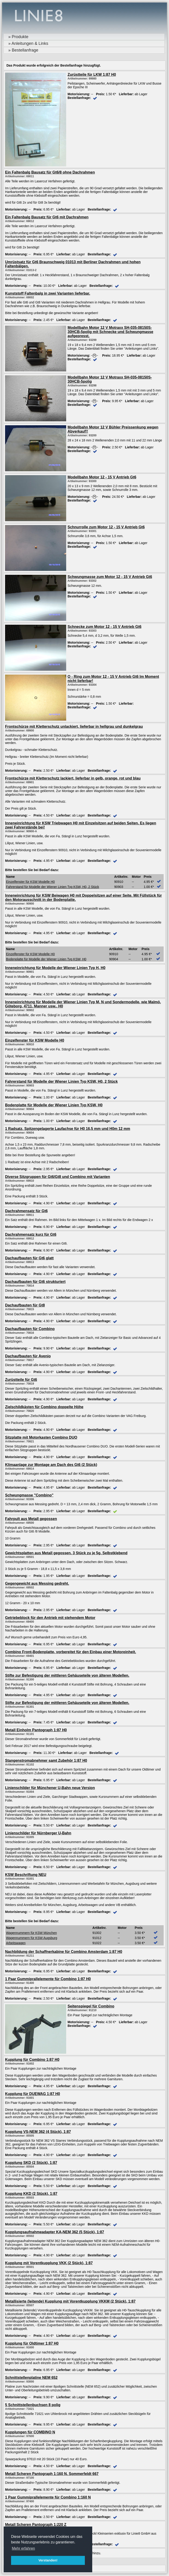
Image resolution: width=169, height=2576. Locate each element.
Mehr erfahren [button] (23, 2548)
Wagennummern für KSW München (31, 1933)
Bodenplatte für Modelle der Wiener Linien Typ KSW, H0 (46, 959)
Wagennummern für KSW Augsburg (31, 1938)
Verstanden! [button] (48, 2560)
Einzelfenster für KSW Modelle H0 (30, 882)
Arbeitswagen (16, 1943)
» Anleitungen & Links (28, 43)
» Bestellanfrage (23, 50)
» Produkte (18, 36)
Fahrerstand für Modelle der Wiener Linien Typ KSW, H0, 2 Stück (52, 887)
